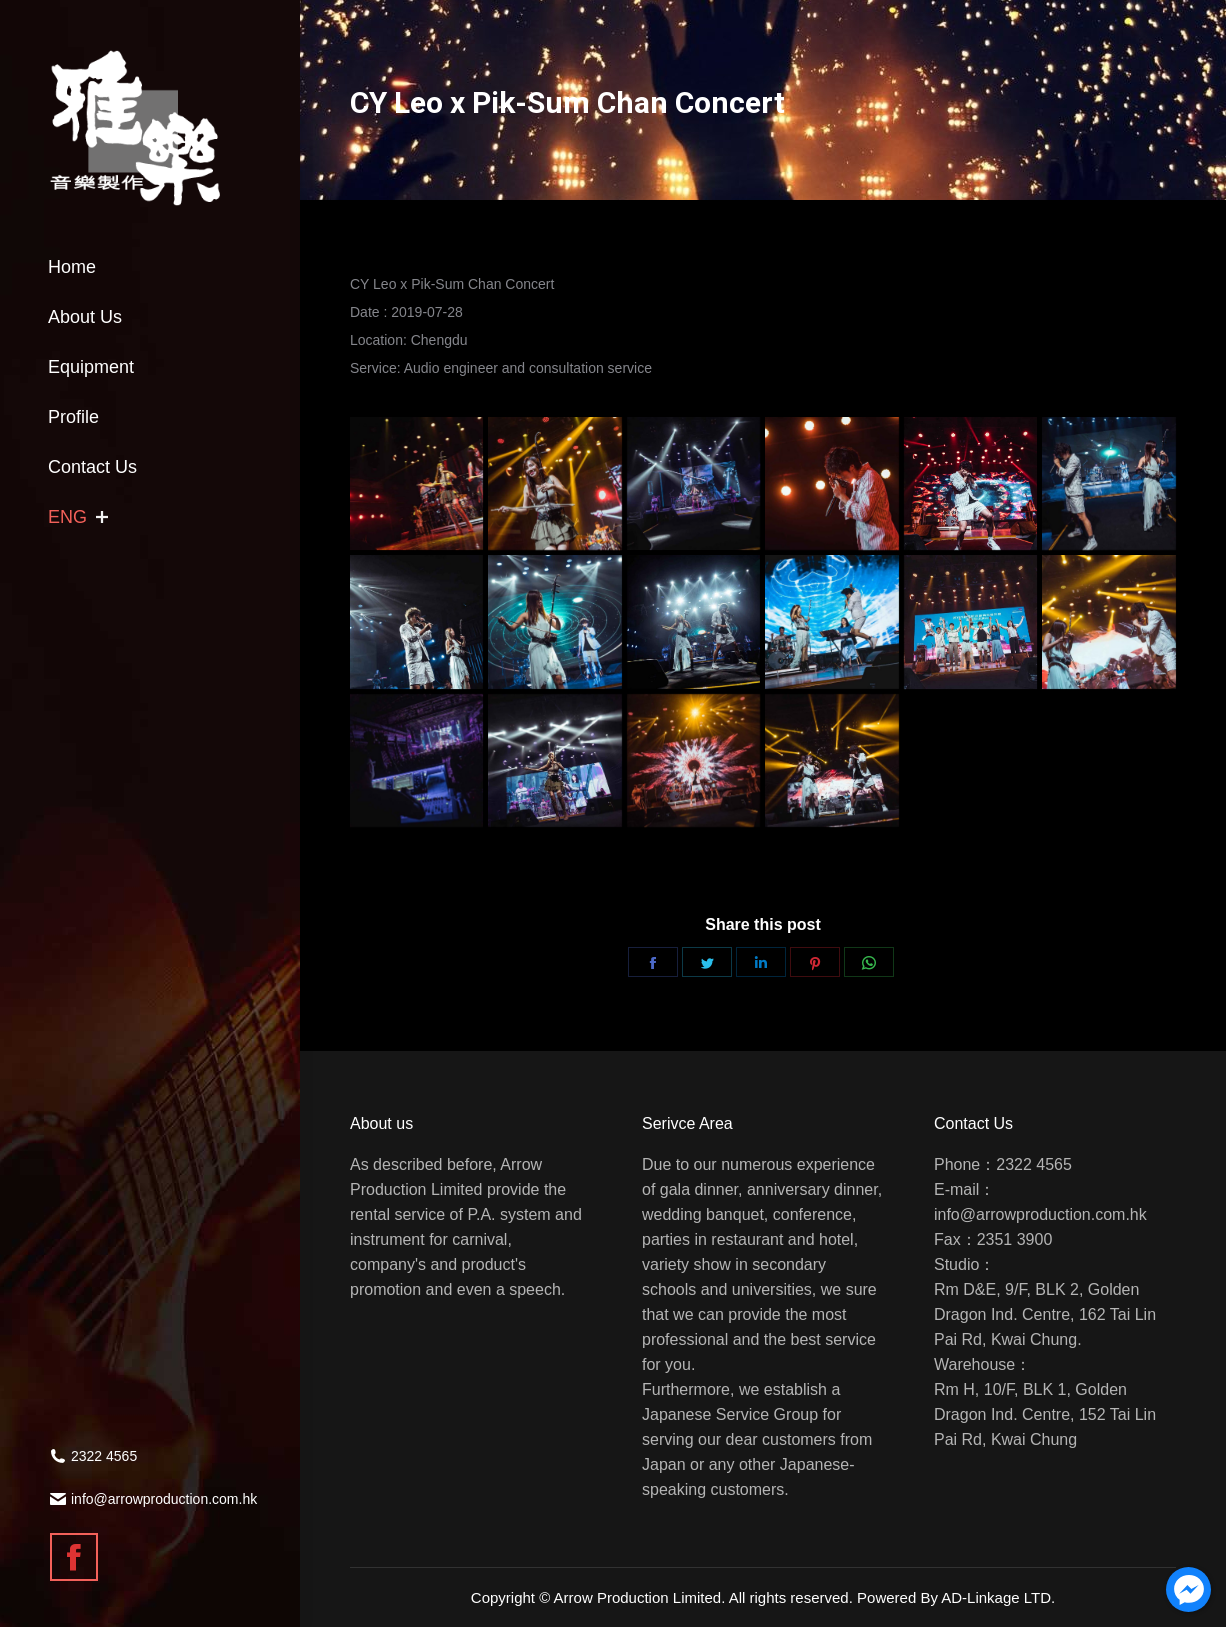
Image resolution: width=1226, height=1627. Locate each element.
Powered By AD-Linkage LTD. (956, 1597)
